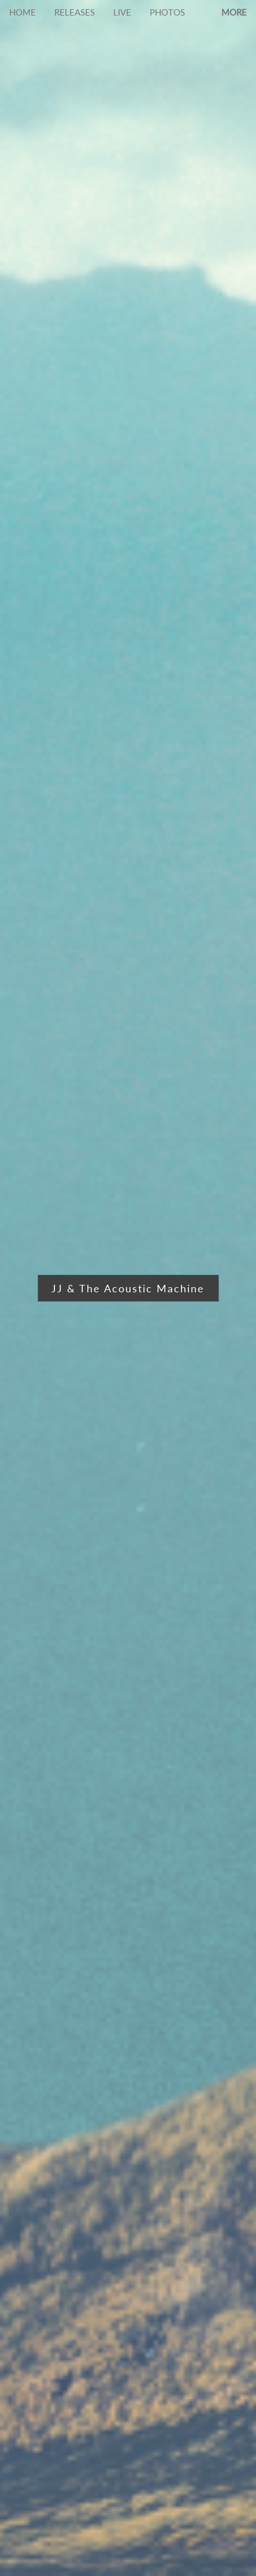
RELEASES (74, 12)
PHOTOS (167, 12)
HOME (22, 12)
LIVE (122, 12)
